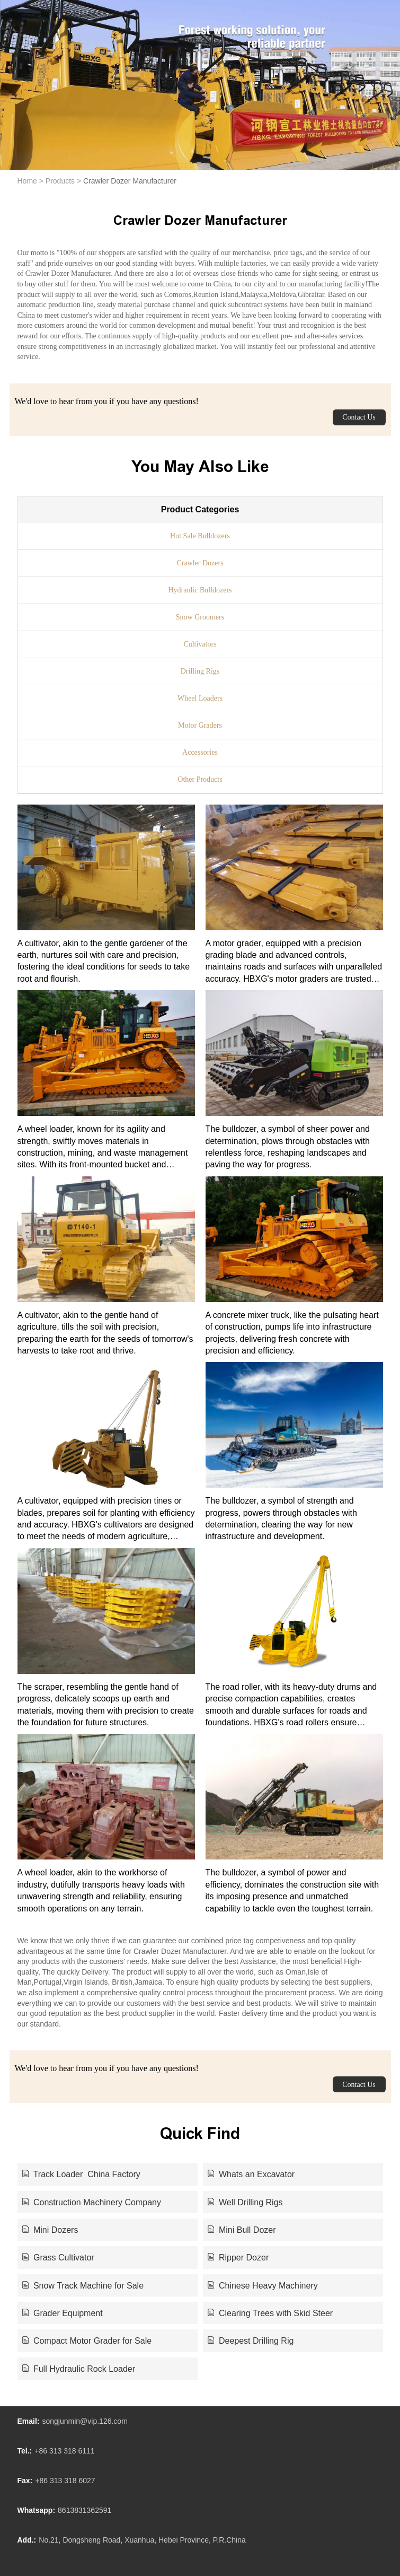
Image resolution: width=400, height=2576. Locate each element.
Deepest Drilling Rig (251, 2340)
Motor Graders (200, 725)
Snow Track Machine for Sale (83, 2285)
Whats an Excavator (251, 2174)
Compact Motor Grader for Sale (87, 2340)
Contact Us (359, 417)
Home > (30, 181)
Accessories (200, 752)
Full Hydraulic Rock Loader (79, 2368)
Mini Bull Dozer (242, 2229)
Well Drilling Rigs (245, 2202)
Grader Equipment (62, 2313)
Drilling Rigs (200, 671)
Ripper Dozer (238, 2257)
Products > (63, 181)
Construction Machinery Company (91, 2202)
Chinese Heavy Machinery (263, 2285)
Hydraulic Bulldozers (200, 590)
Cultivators (199, 644)
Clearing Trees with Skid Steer (270, 2313)
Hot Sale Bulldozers (200, 536)
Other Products (199, 779)
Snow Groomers (200, 617)
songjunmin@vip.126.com (85, 2421)
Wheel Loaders (200, 698)
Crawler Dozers (199, 563)
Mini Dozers (50, 2229)
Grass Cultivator (58, 2257)
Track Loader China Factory (81, 2174)
